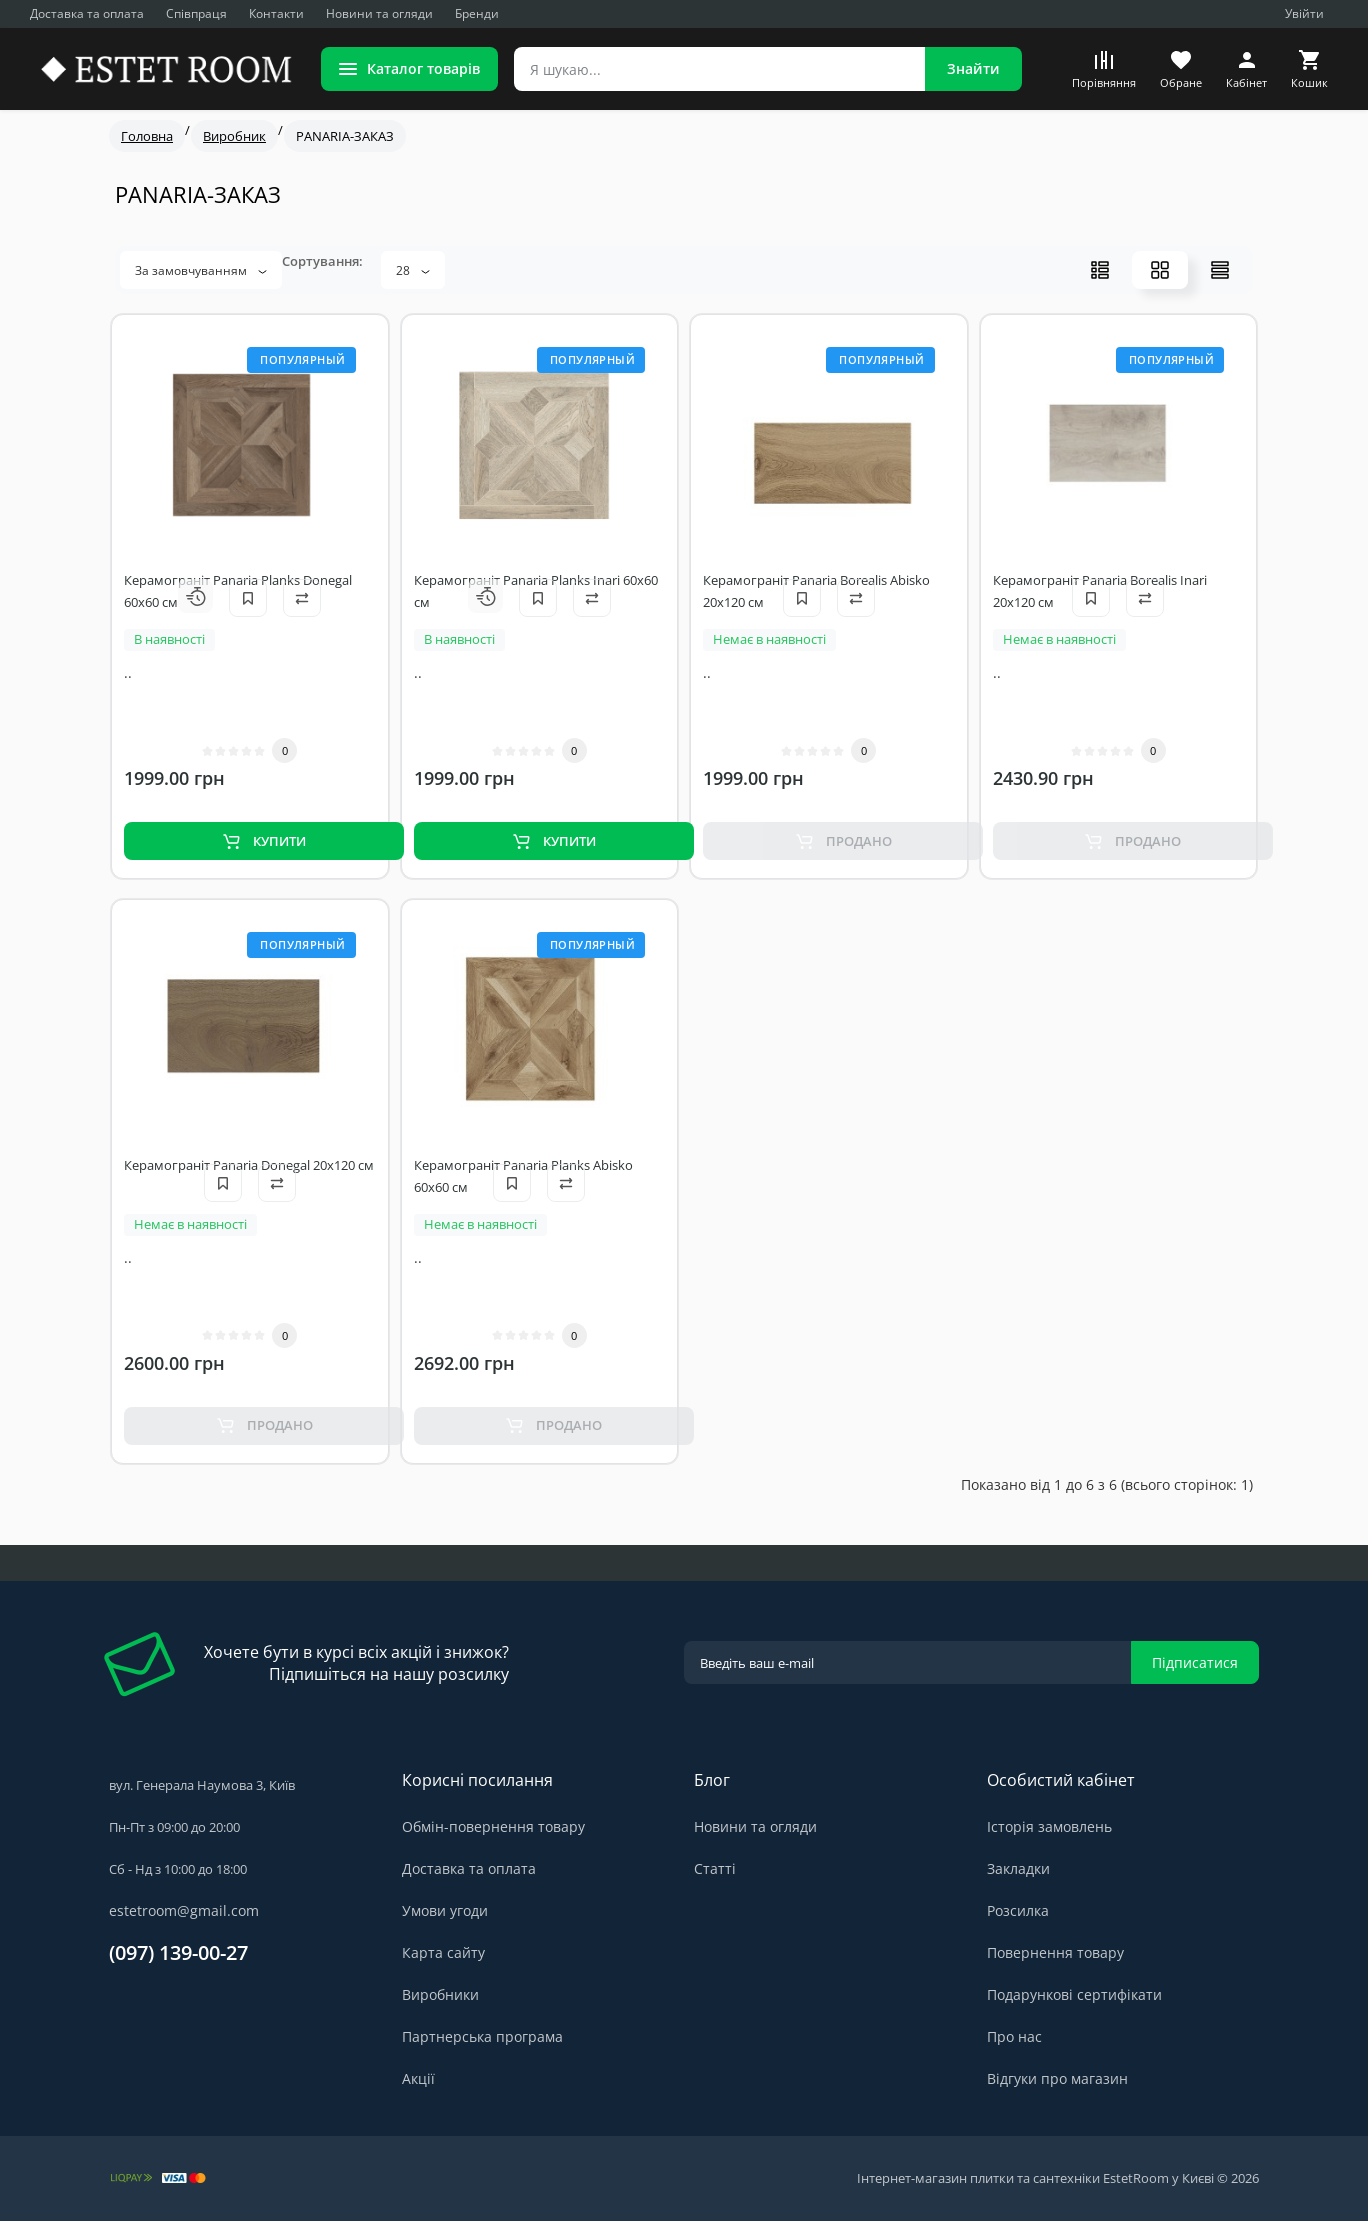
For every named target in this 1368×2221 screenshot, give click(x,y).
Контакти (276, 13)
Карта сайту (443, 1952)
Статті (715, 1868)
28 (413, 270)
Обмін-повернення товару (493, 1826)
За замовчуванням (201, 270)
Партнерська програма (482, 2036)
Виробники (440, 1994)
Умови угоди (445, 1910)
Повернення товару (1055, 1952)
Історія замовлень (1049, 1826)
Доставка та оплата (87, 13)
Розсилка (1018, 1910)
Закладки (1018, 1868)
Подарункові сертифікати (1074, 1994)
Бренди (477, 13)
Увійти (1304, 13)
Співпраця (196, 13)
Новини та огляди (379, 13)
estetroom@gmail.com (184, 1910)
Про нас (1014, 2036)
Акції (418, 2078)
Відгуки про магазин (1057, 2078)
